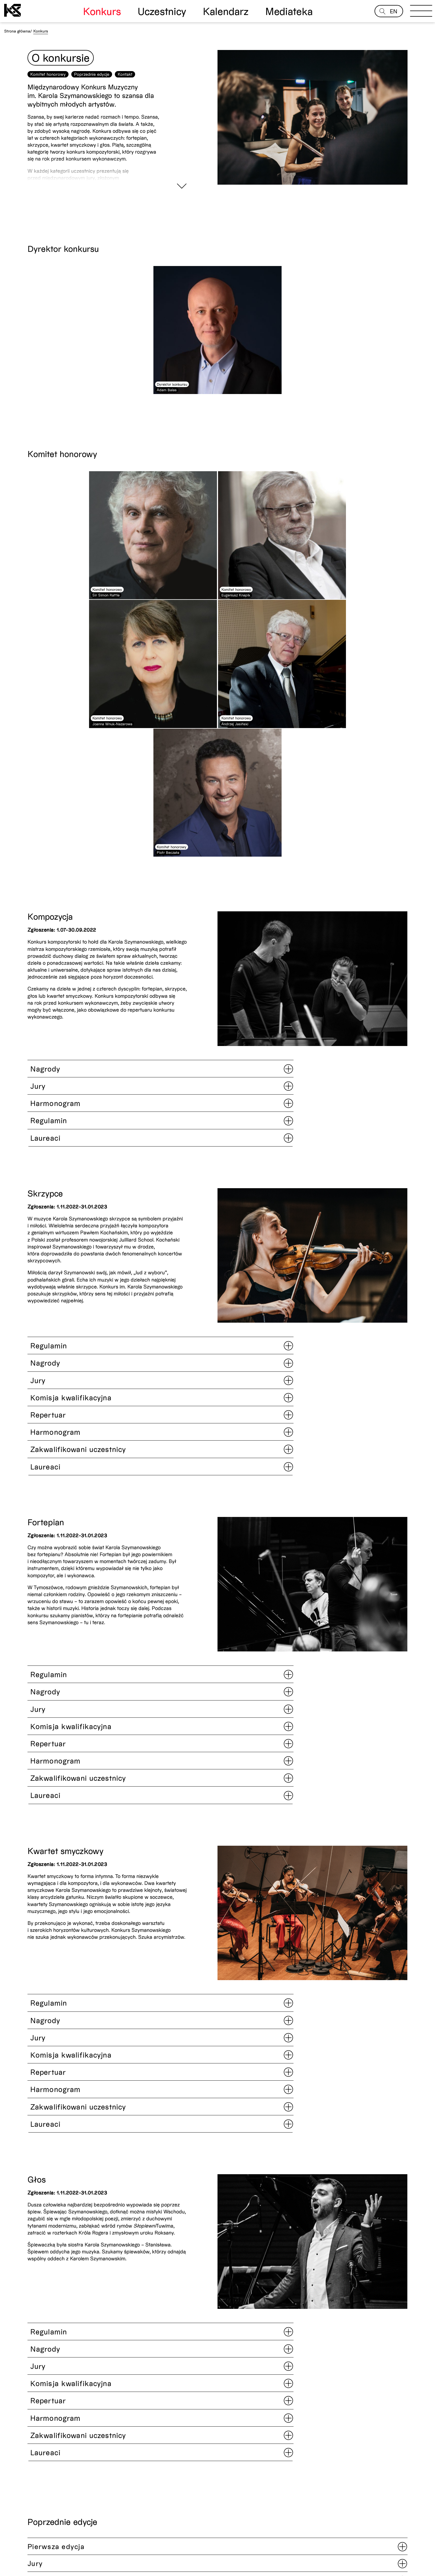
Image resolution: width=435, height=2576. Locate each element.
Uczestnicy (162, 11)
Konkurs (102, 11)
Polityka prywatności (129, 2547)
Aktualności (14, 2547)
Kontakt (125, 96)
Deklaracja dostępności (131, 2553)
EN (393, 11)
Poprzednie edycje (91, 96)
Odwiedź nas (15, 2553)
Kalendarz (226, 11)
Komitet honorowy (48, 96)
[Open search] (382, 10)
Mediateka (289, 11)
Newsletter (377, 2538)
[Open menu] (421, 11)
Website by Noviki (18, 2572)
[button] (390, 2354)
